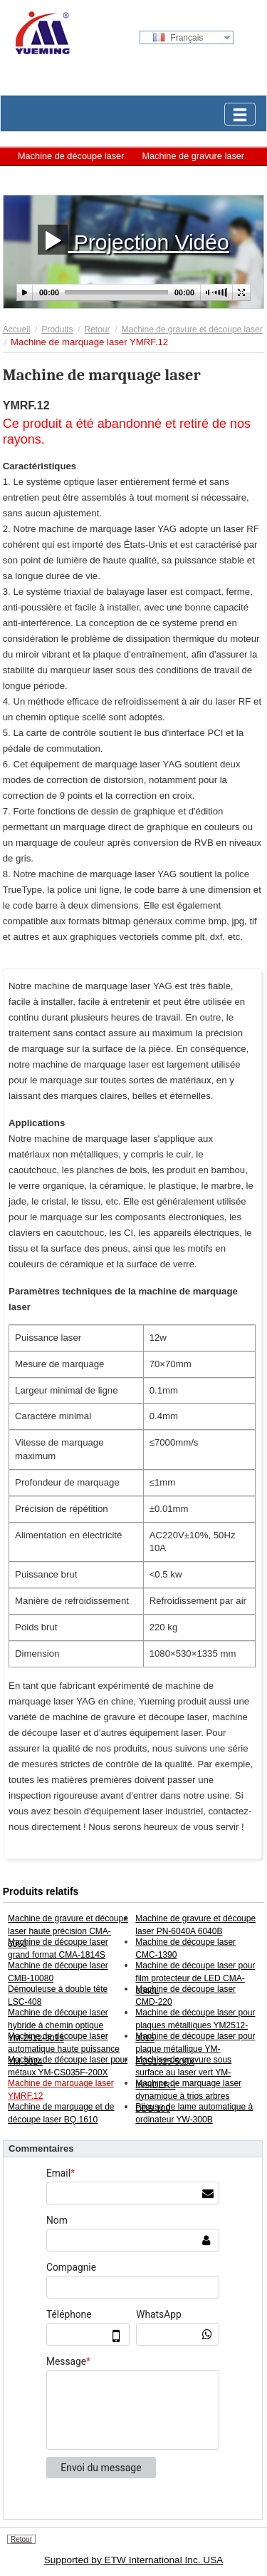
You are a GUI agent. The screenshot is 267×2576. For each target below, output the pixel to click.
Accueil (17, 329)
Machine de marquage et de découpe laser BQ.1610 (61, 2113)
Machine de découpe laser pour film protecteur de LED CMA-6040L (195, 1978)
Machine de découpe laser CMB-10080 (58, 1972)
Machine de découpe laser (71, 155)
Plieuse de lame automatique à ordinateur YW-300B (194, 2113)
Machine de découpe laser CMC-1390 (185, 1948)
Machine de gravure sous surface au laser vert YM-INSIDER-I (183, 2072)
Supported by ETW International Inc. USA (134, 2560)
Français (178, 38)
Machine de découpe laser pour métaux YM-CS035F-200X (67, 2066)
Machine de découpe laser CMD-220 (185, 1995)
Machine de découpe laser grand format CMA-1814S (58, 1948)
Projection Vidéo (133, 239)
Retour (97, 329)
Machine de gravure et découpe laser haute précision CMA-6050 (68, 1931)
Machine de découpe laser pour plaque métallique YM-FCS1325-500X (195, 2049)
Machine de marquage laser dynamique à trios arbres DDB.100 (188, 2096)
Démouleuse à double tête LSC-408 (58, 1995)
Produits (57, 329)
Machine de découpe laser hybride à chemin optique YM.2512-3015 (58, 2025)
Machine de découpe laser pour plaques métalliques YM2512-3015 (195, 2025)
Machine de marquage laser (74, 176)
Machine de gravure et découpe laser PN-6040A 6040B (195, 1924)
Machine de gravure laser (193, 155)
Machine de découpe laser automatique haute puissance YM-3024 (64, 2049)
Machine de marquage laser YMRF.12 (61, 2089)
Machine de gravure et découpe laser (192, 329)
